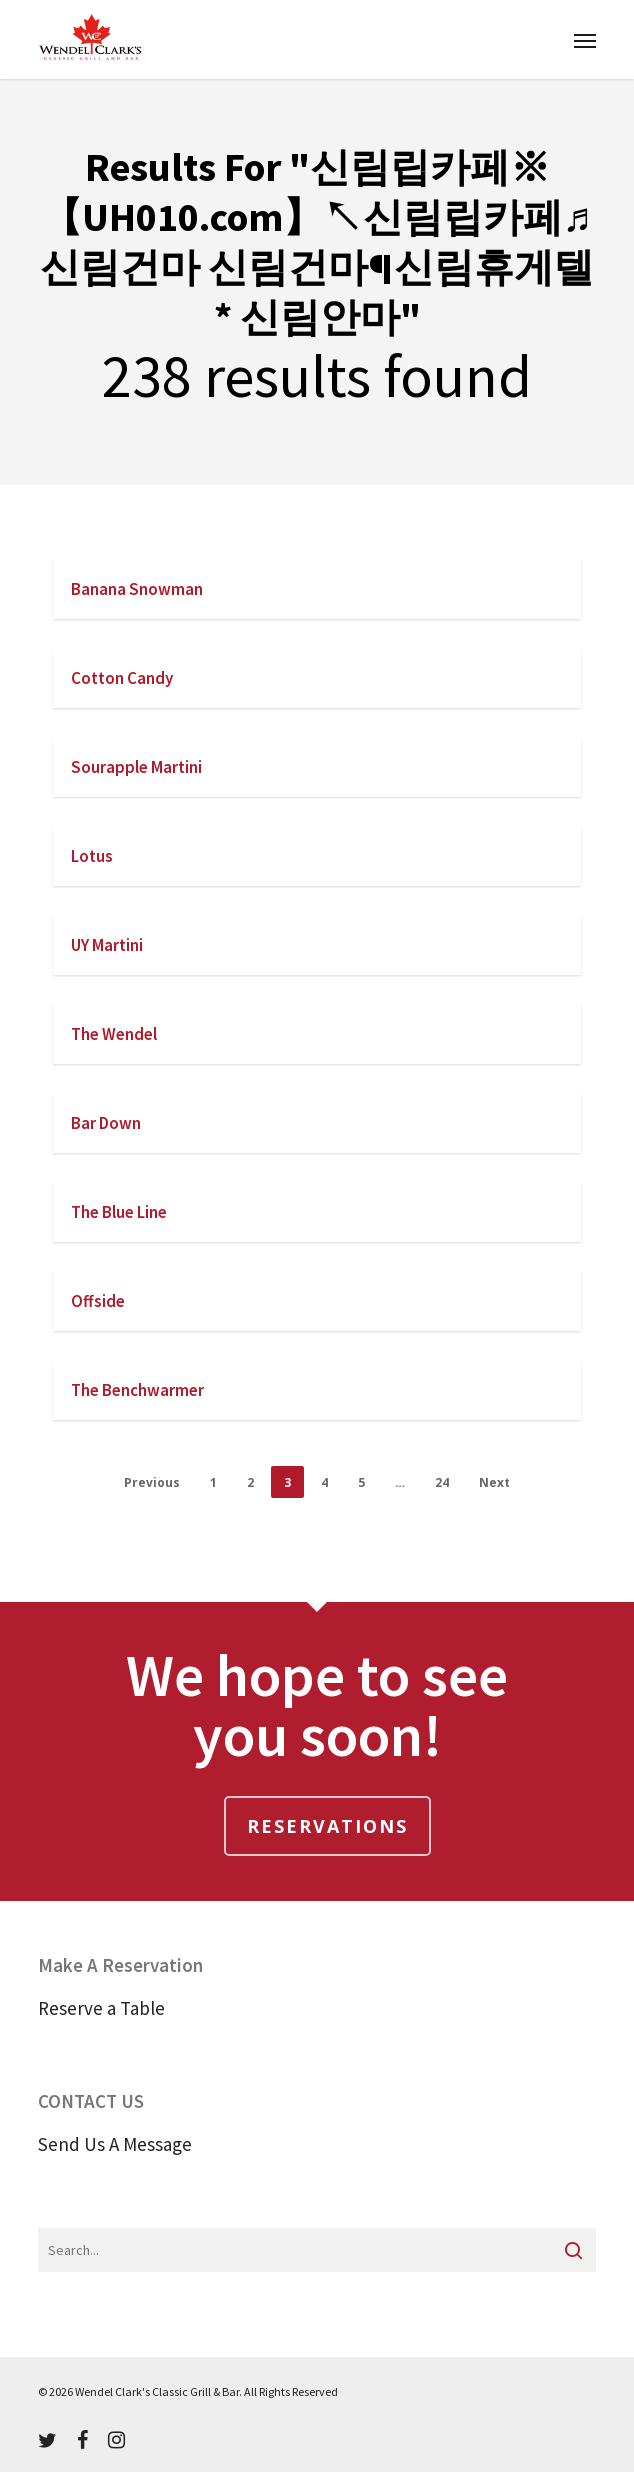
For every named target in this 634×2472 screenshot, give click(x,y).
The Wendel (114, 1034)
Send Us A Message (115, 2144)
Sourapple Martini (136, 767)
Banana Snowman (137, 589)
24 (442, 1482)
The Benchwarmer (137, 1390)
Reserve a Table (101, 2008)
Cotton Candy (122, 678)
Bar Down (106, 1123)
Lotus (92, 856)
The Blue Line (119, 1212)
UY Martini (107, 945)
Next (494, 1482)
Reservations (327, 1826)
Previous (152, 1482)
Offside (98, 1301)
